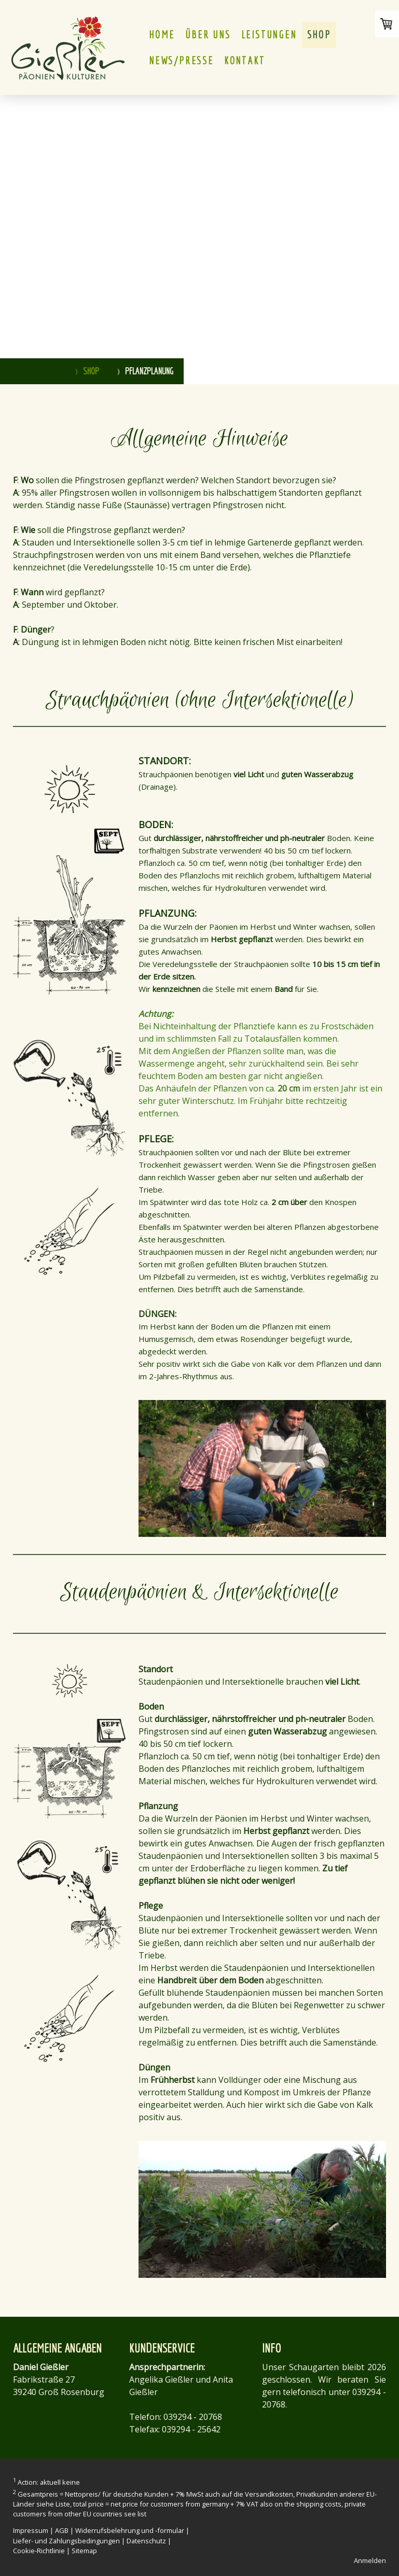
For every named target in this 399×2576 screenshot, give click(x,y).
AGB (61, 2530)
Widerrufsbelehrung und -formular (129, 2530)
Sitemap (84, 2550)
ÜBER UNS (207, 34)
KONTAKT (244, 60)
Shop (319, 34)
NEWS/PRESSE (181, 60)
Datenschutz (146, 2540)
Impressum (30, 2530)
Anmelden (370, 2560)
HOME (162, 34)
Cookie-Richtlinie (39, 2550)
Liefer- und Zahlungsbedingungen (66, 2540)
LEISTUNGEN (269, 34)
